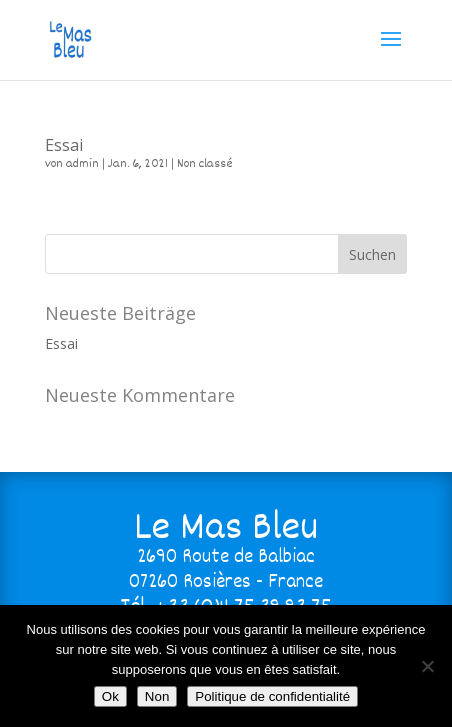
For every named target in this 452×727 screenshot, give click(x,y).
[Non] (427, 666)
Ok (110, 696)
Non (157, 696)
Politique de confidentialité (272, 696)
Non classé (205, 164)
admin (82, 164)
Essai (64, 145)
